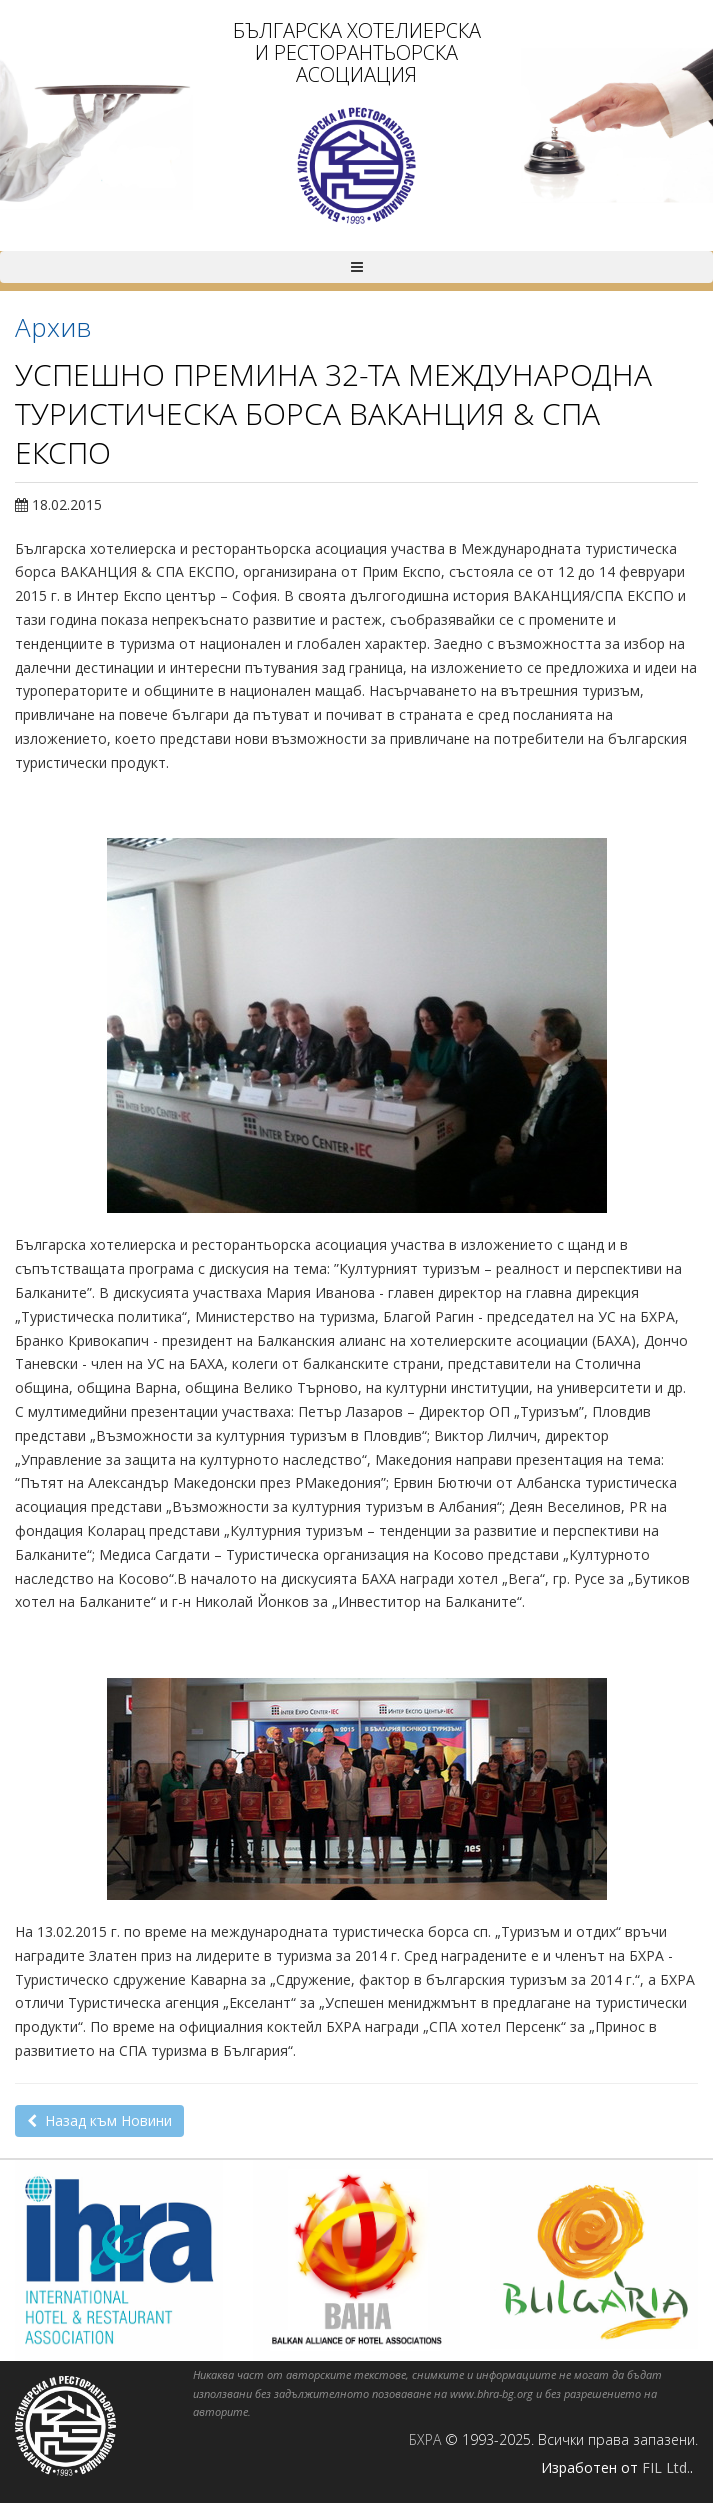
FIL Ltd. (666, 2467)
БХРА (425, 2439)
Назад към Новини (99, 2120)
